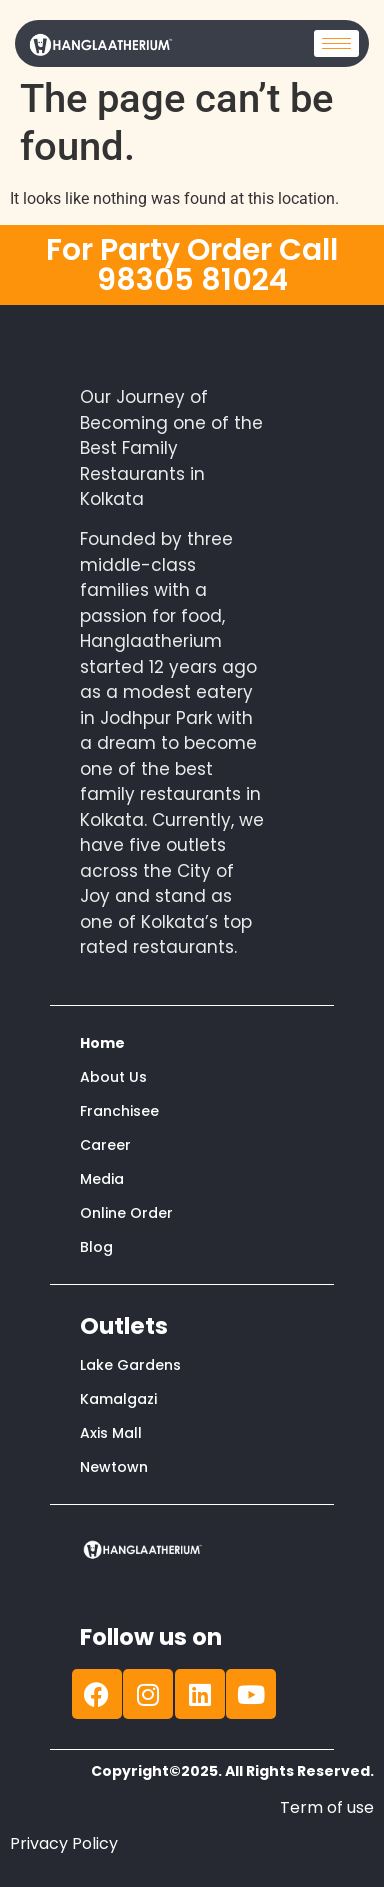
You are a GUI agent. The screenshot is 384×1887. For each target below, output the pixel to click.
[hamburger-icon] (336, 43)
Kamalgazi (118, 1399)
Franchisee (119, 1111)
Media (102, 1179)
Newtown (114, 1467)
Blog (96, 1247)
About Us (113, 1077)
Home (102, 1043)
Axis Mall (111, 1433)
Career (105, 1145)
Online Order (126, 1213)
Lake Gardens (130, 1365)
